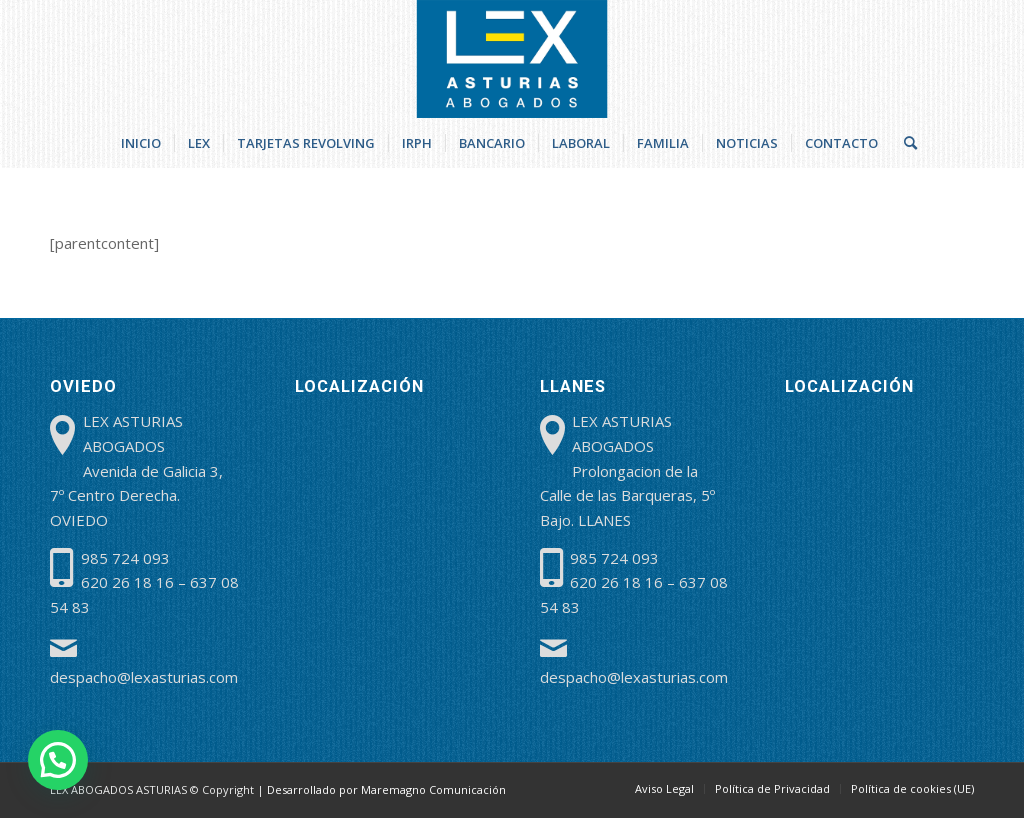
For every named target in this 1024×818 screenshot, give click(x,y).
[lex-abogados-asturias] (512, 59)
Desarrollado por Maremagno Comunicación (386, 789)
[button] (58, 760)
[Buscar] (904, 143)
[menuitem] (141, 143)
